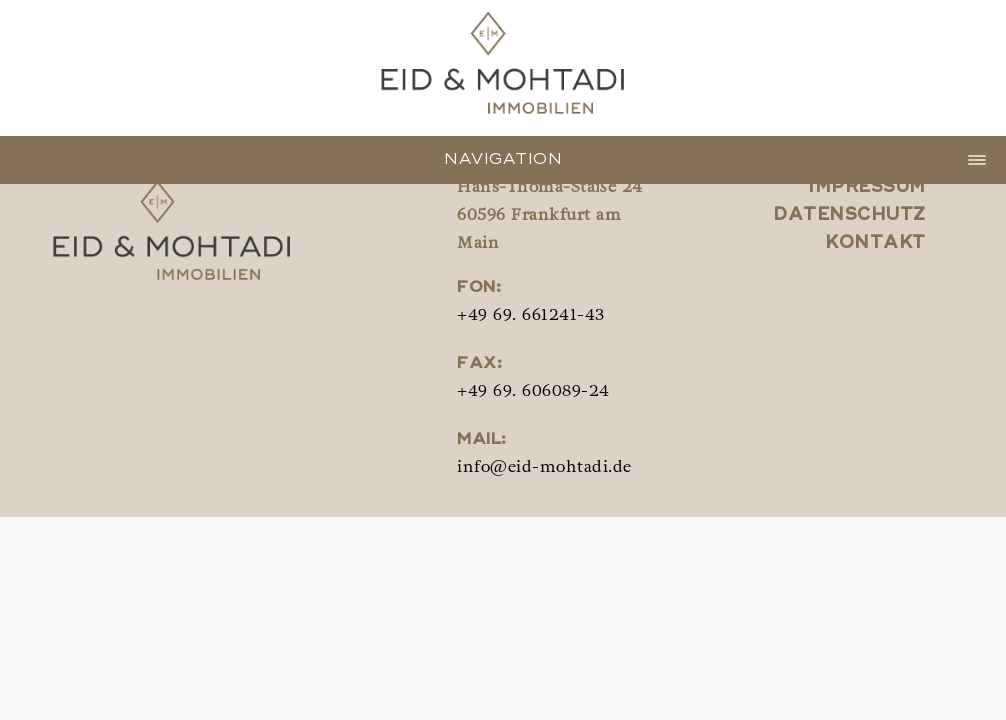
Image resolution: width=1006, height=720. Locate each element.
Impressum (867, 187)
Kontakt (875, 243)
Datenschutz (849, 215)
